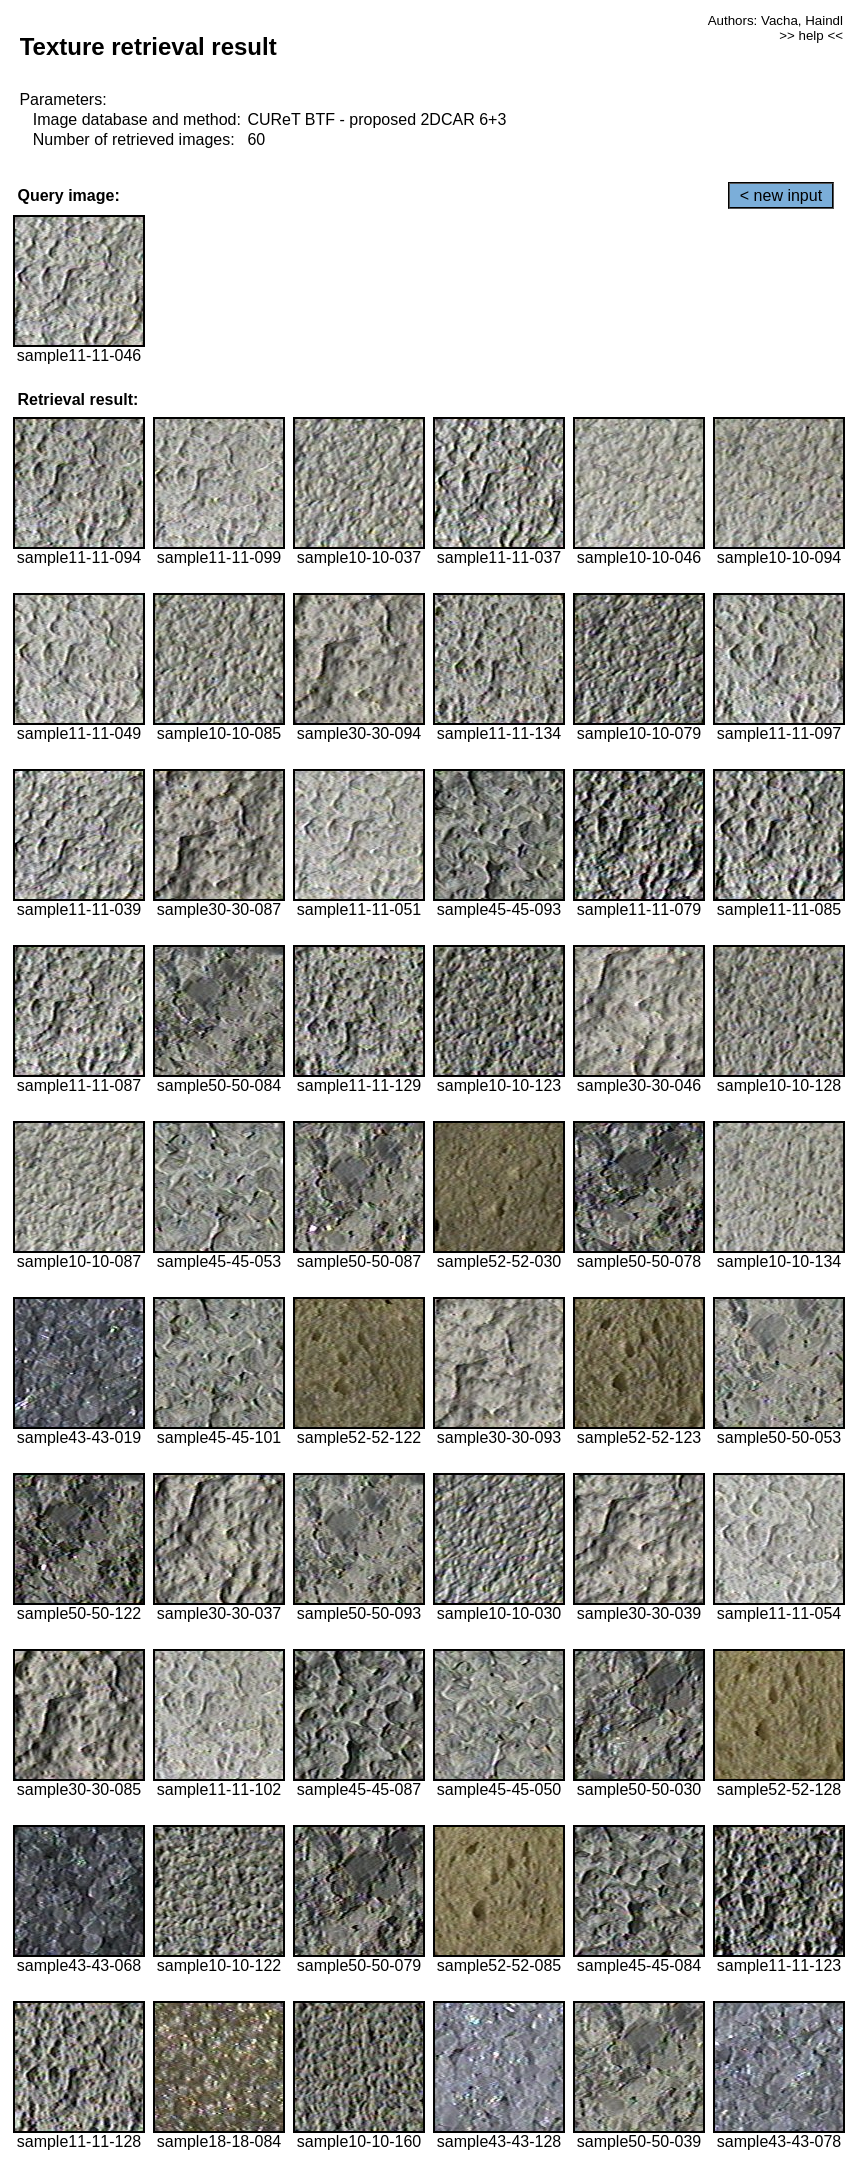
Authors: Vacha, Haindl (775, 20)
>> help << (811, 35)
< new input (781, 195)
